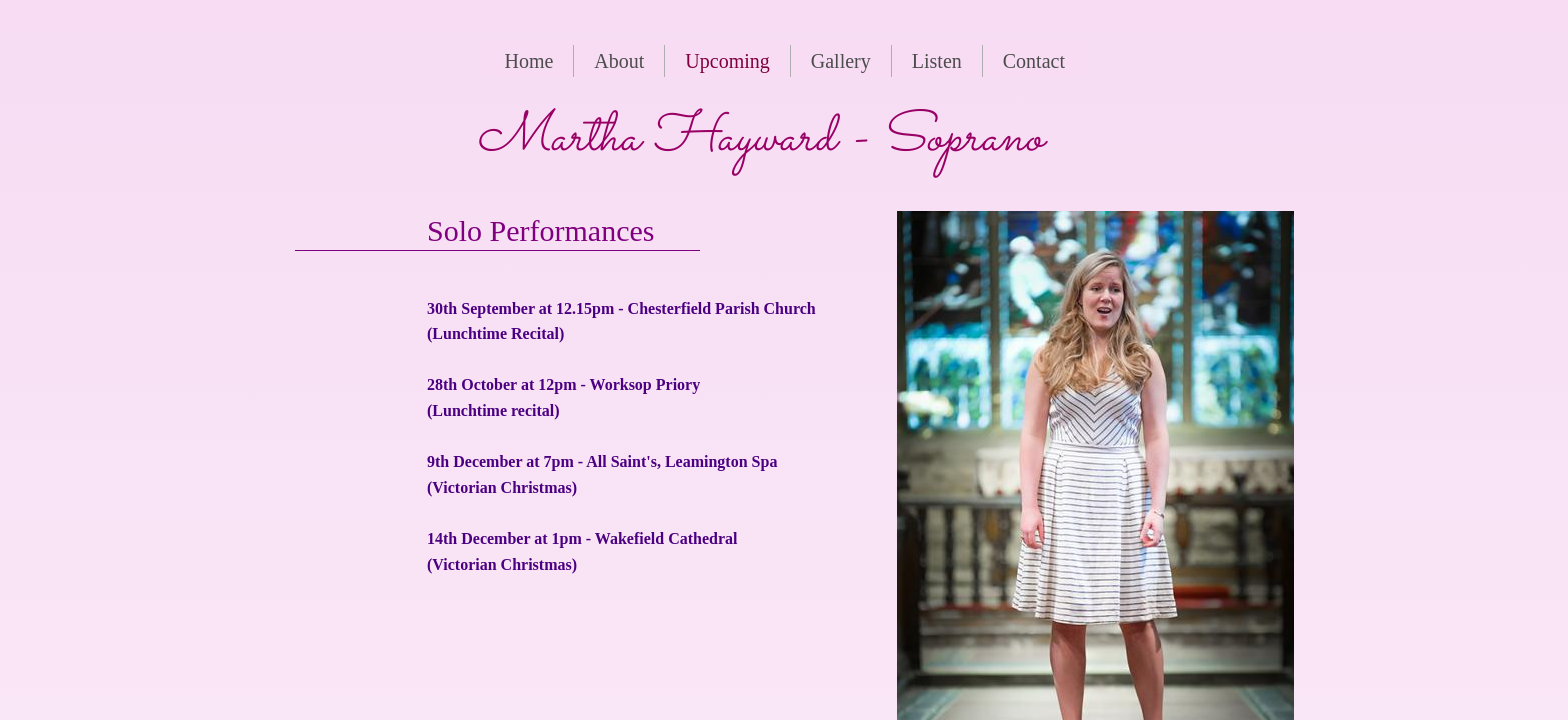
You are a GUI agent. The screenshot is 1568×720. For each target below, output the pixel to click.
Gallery (841, 61)
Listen (937, 61)
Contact (1034, 61)
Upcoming (727, 61)
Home (528, 61)
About (619, 61)
